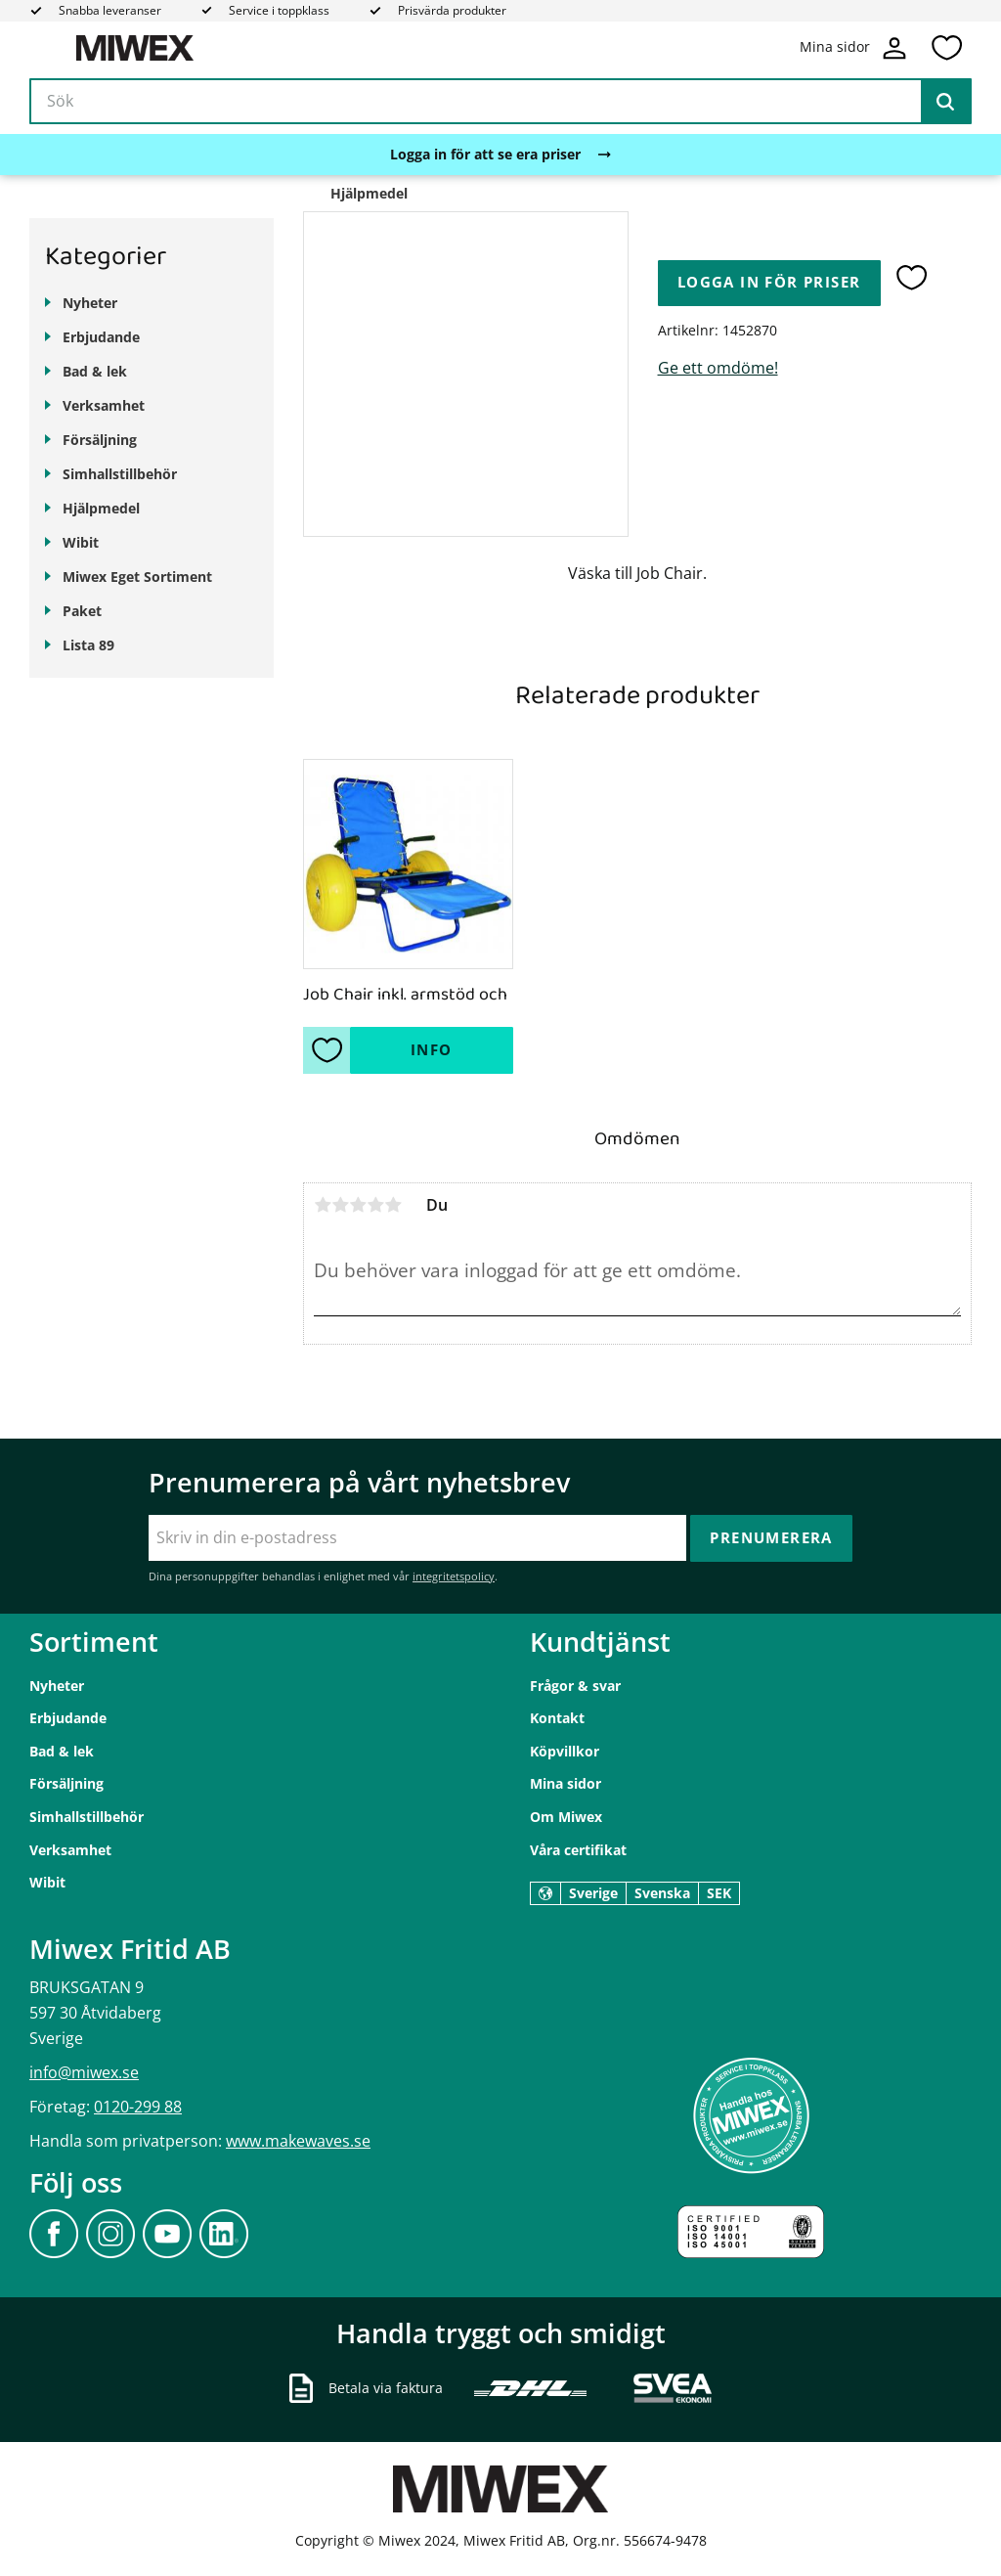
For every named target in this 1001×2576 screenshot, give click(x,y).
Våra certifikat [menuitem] (578, 1850)
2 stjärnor (340, 1205)
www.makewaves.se (298, 2141)
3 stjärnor (358, 1205)
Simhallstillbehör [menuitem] (120, 474)
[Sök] (945, 101)
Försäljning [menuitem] (100, 439)
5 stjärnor (393, 1205)
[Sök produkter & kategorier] (500, 101)
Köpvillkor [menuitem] (564, 1751)
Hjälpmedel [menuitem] (101, 508)
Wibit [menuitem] (81, 542)
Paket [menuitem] (82, 610)
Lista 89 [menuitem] (88, 645)
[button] (946, 48)
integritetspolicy (454, 1576)
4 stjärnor (375, 1205)
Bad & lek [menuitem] (95, 371)
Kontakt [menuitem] (557, 1718)
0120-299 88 (138, 2106)
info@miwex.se (84, 2072)
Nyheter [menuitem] (90, 302)
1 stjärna (322, 1205)
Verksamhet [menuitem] (104, 405)
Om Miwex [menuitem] (566, 1816)
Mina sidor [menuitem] (565, 1783)
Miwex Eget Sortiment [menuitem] (137, 576)
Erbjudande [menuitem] (101, 337)
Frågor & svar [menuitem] (575, 1685)
